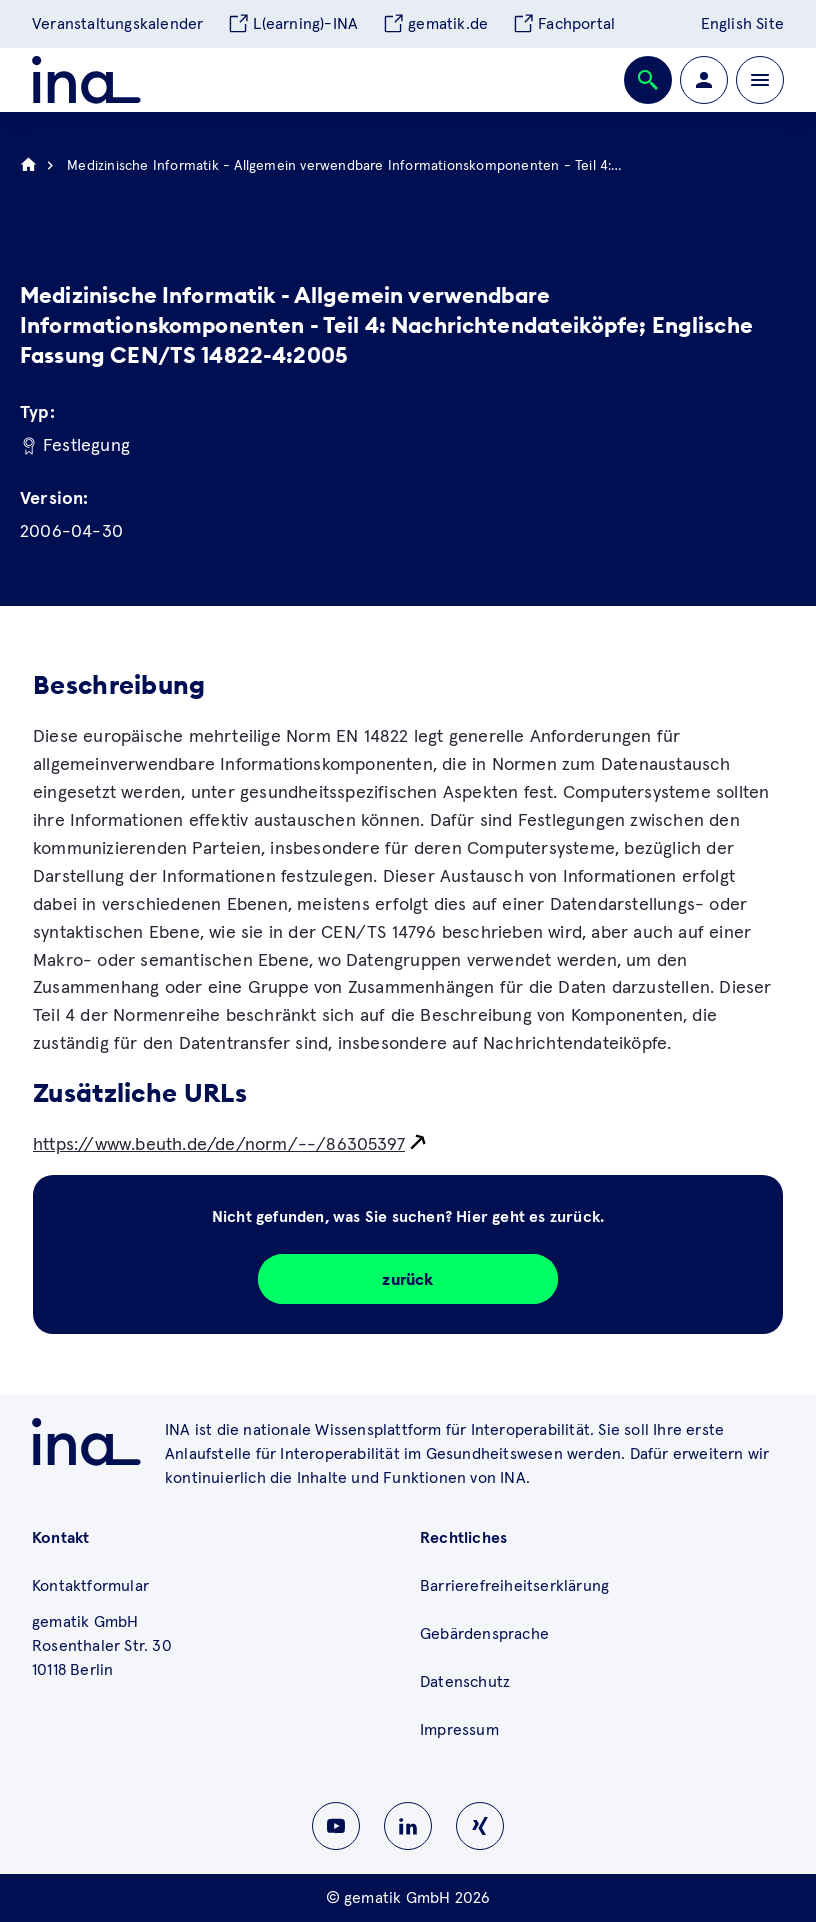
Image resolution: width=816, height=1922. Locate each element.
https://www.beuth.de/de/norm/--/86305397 (219, 1145)
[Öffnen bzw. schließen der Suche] (648, 80)
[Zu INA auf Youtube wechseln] (336, 1826)
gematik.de (435, 24)
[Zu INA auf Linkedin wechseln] (408, 1826)
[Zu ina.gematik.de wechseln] (86, 1442)
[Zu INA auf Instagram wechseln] (480, 1826)
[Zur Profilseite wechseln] (704, 80)
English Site (742, 24)
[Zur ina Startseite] (86, 80)
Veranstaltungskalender (117, 24)
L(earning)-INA (292, 24)
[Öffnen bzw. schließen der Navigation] (760, 80)
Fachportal (563, 24)
